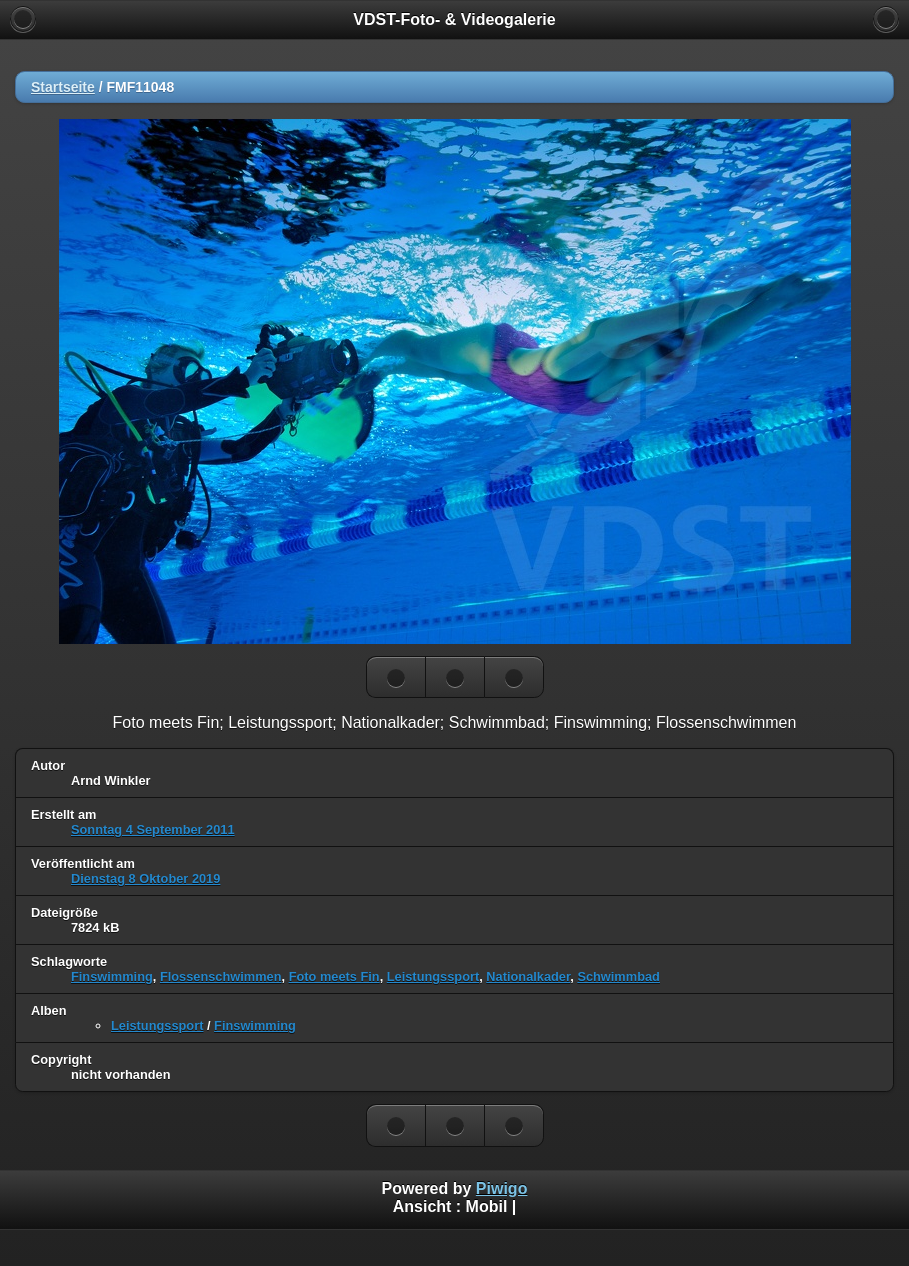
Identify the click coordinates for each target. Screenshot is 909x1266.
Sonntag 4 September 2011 (153, 829)
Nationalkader (528, 976)
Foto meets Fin (334, 976)
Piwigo (502, 1188)
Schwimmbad (618, 976)
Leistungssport (433, 976)
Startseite (63, 87)
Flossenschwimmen (221, 976)
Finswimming (112, 976)
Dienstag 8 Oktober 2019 (145, 878)
